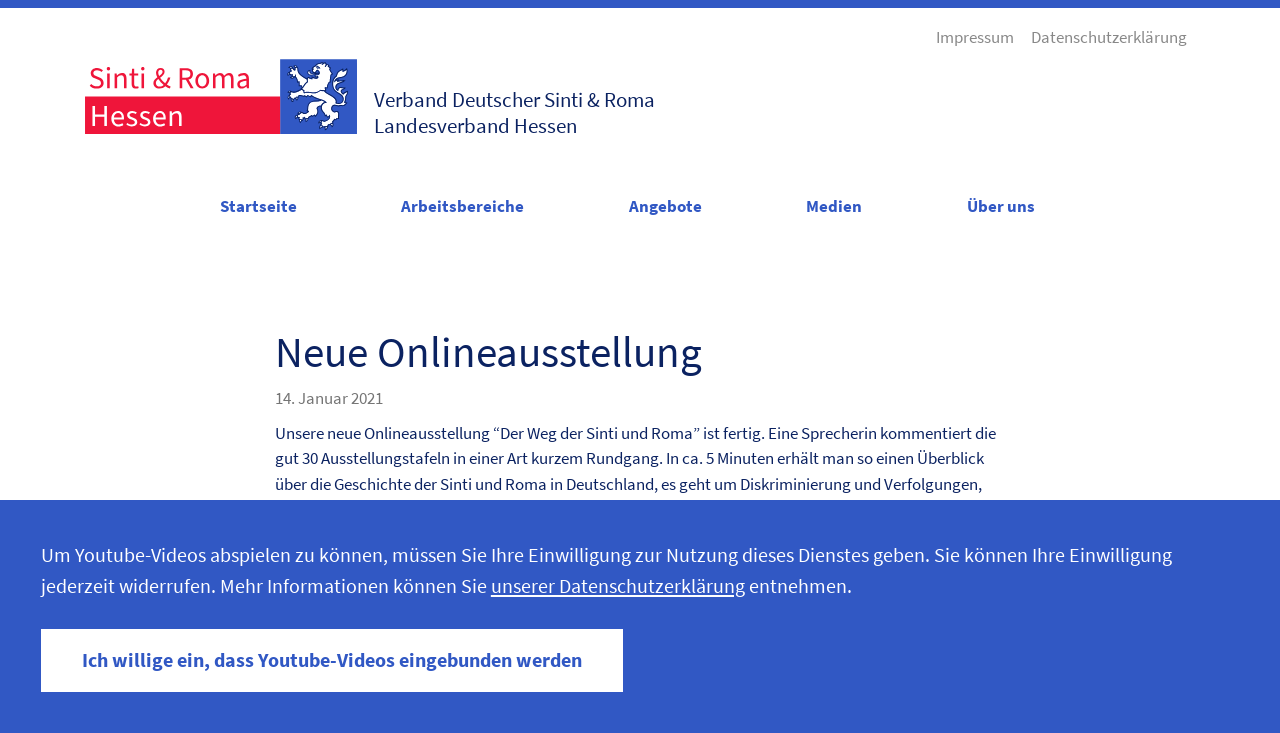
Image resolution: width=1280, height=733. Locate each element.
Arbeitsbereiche (462, 206)
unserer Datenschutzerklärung (618, 586)
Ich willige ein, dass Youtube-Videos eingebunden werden (332, 660)
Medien (834, 206)
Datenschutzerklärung (1109, 37)
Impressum (975, 37)
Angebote (665, 206)
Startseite (258, 206)
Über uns (1001, 206)
